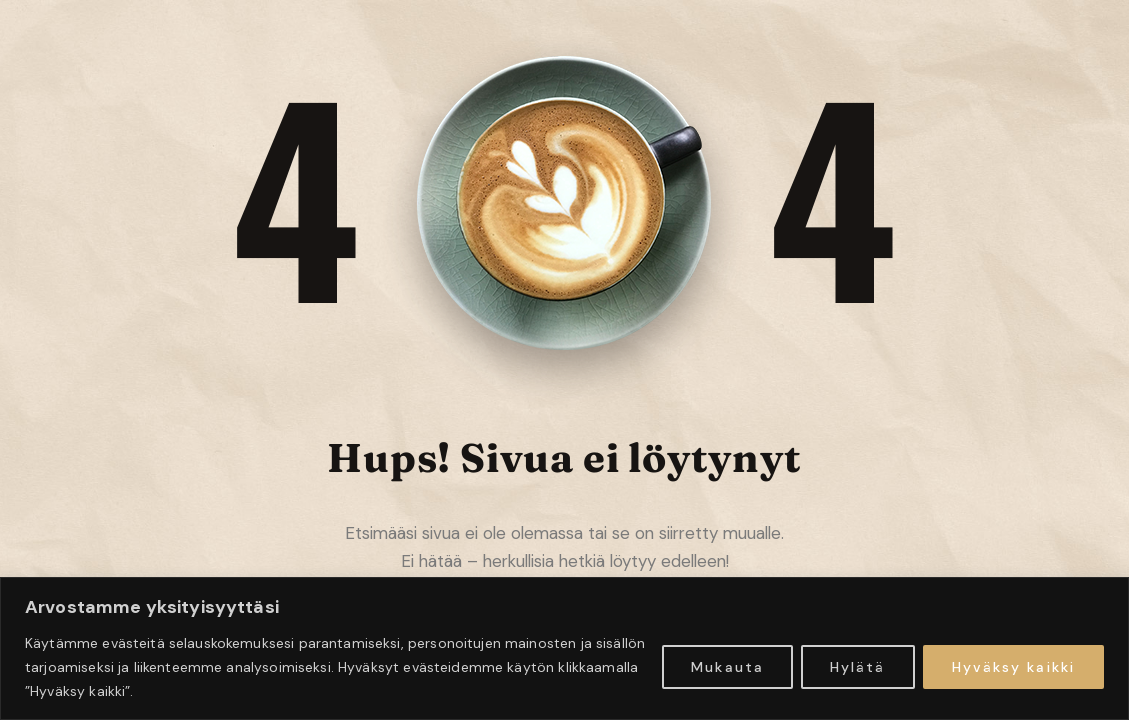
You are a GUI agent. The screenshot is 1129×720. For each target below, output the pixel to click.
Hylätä (858, 667)
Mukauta (727, 667)
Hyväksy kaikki (1013, 667)
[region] (564, 648)
